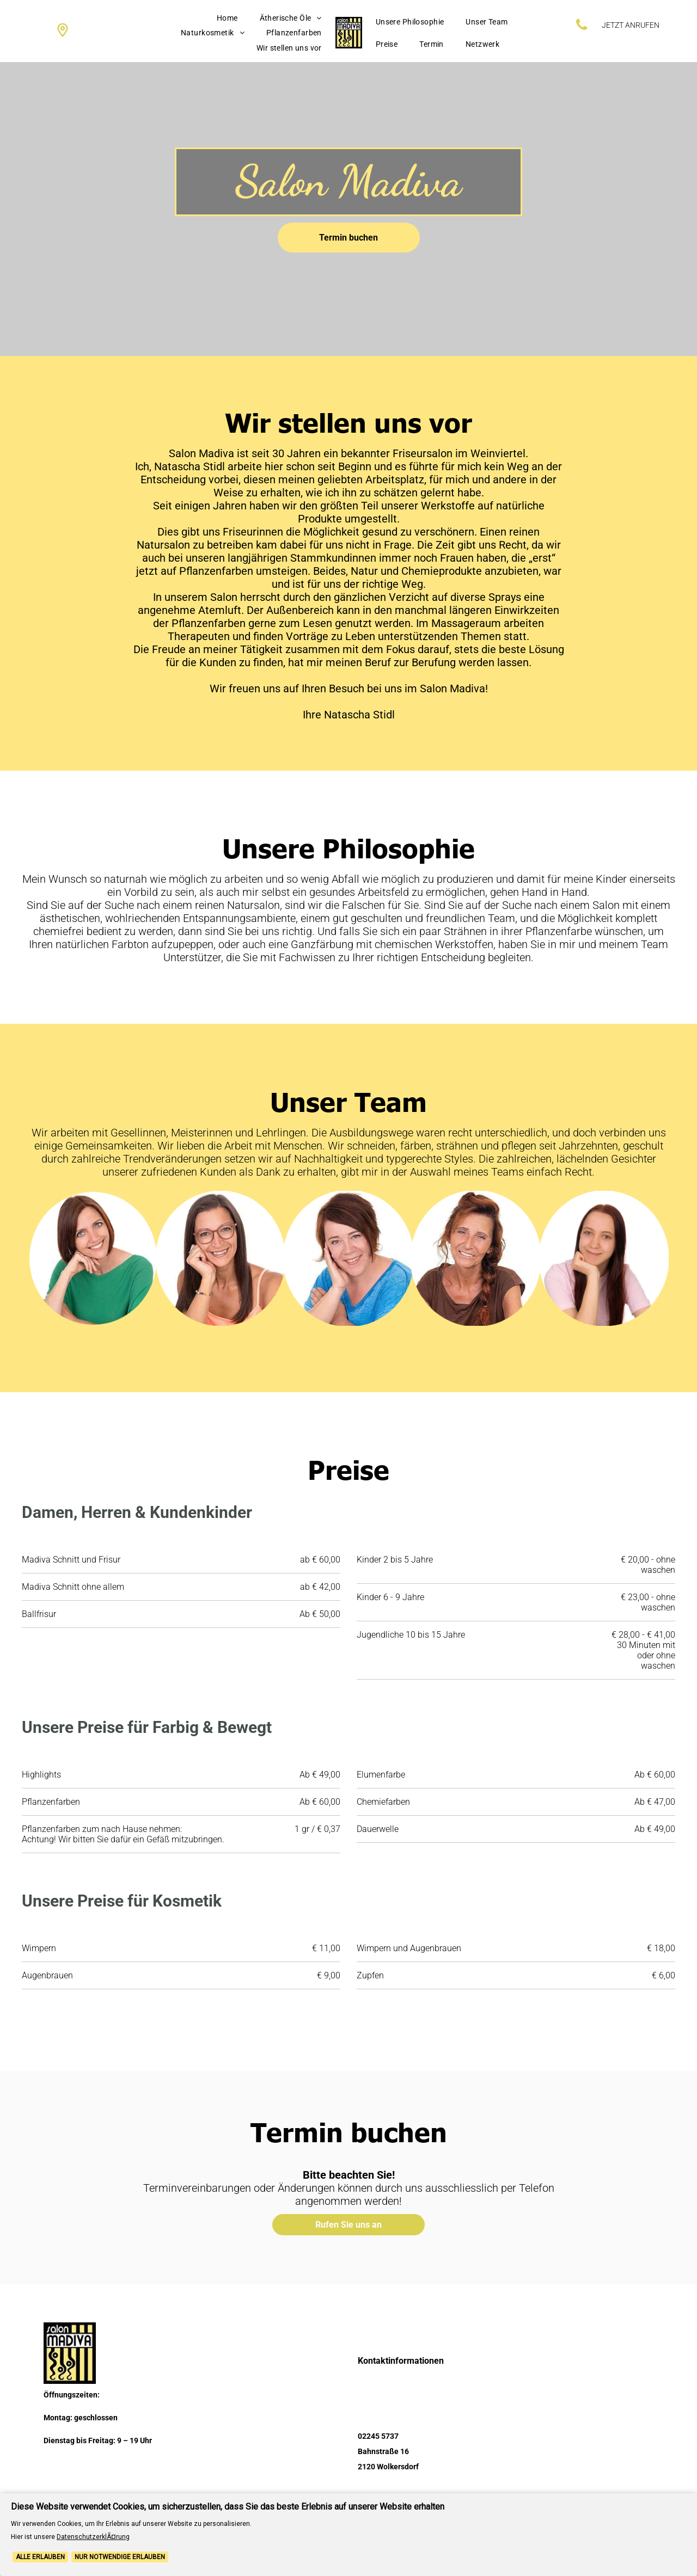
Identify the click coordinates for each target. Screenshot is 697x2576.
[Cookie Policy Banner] (348, 2534)
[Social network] (63, 31)
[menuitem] (227, 18)
